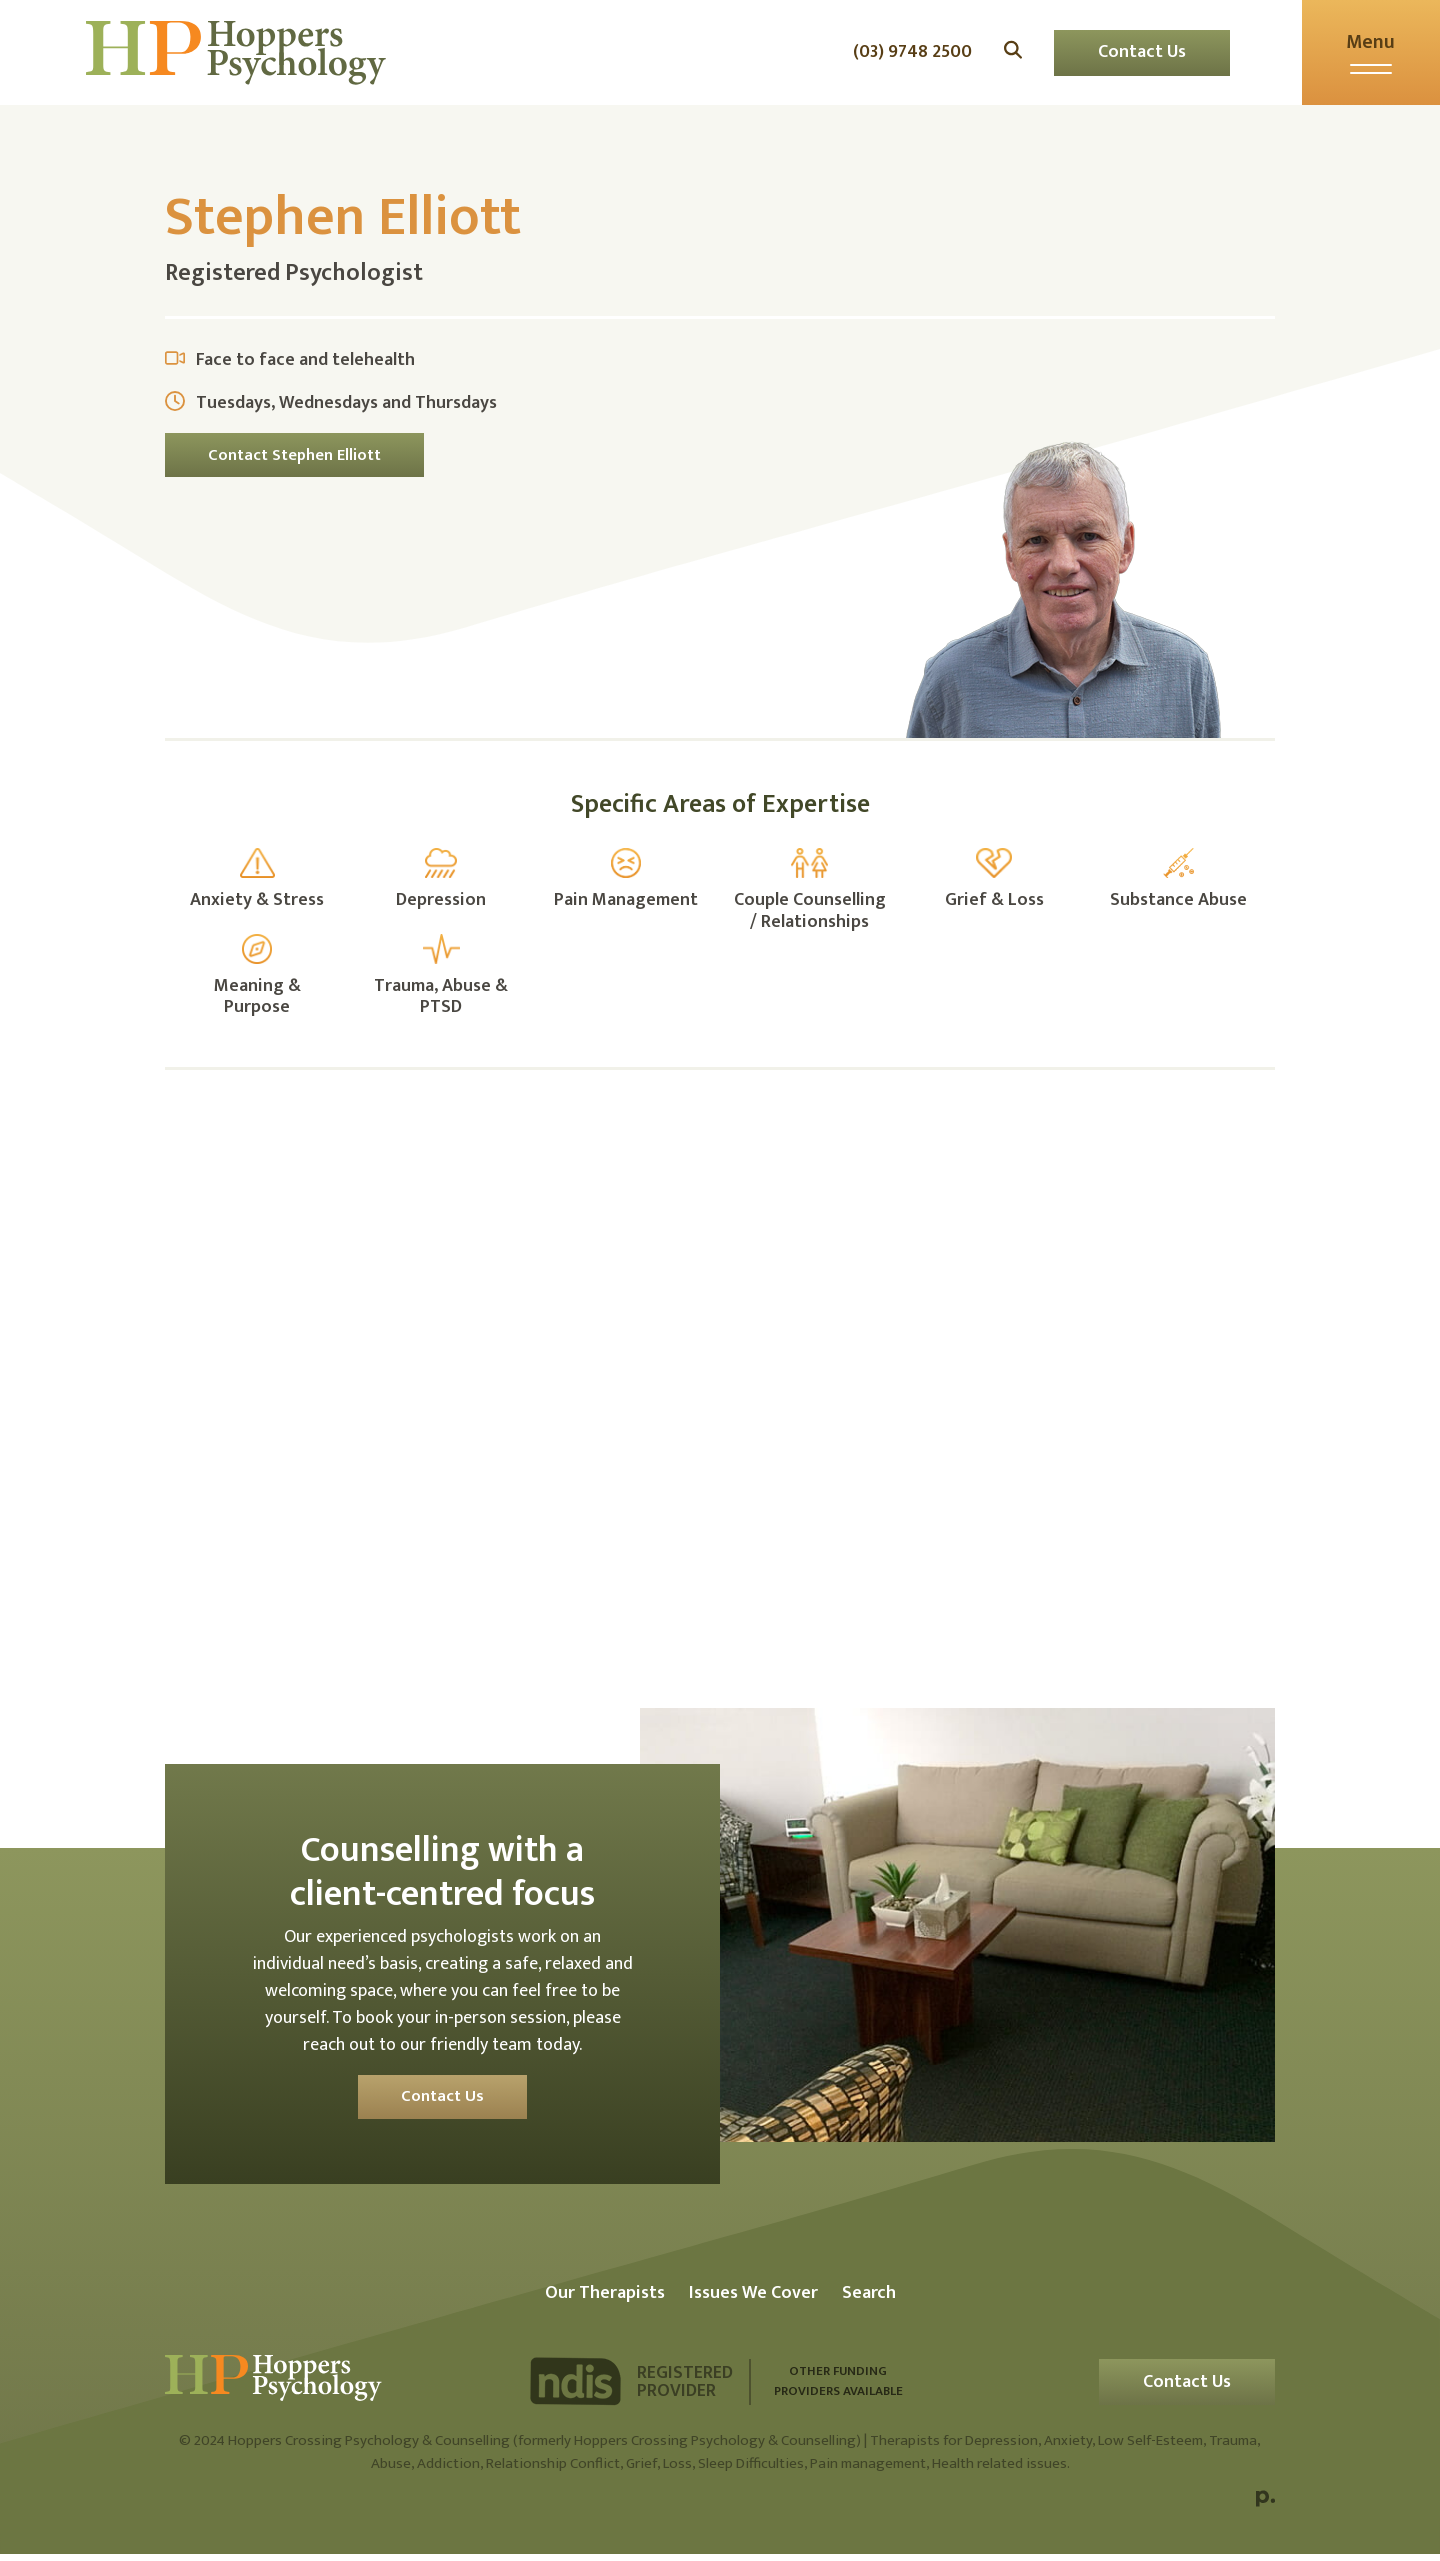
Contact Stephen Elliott (296, 461)
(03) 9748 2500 (905, 56)
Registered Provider (685, 2389)
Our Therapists (605, 2300)
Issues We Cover (753, 2300)
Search (869, 2300)
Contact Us (1135, 56)
